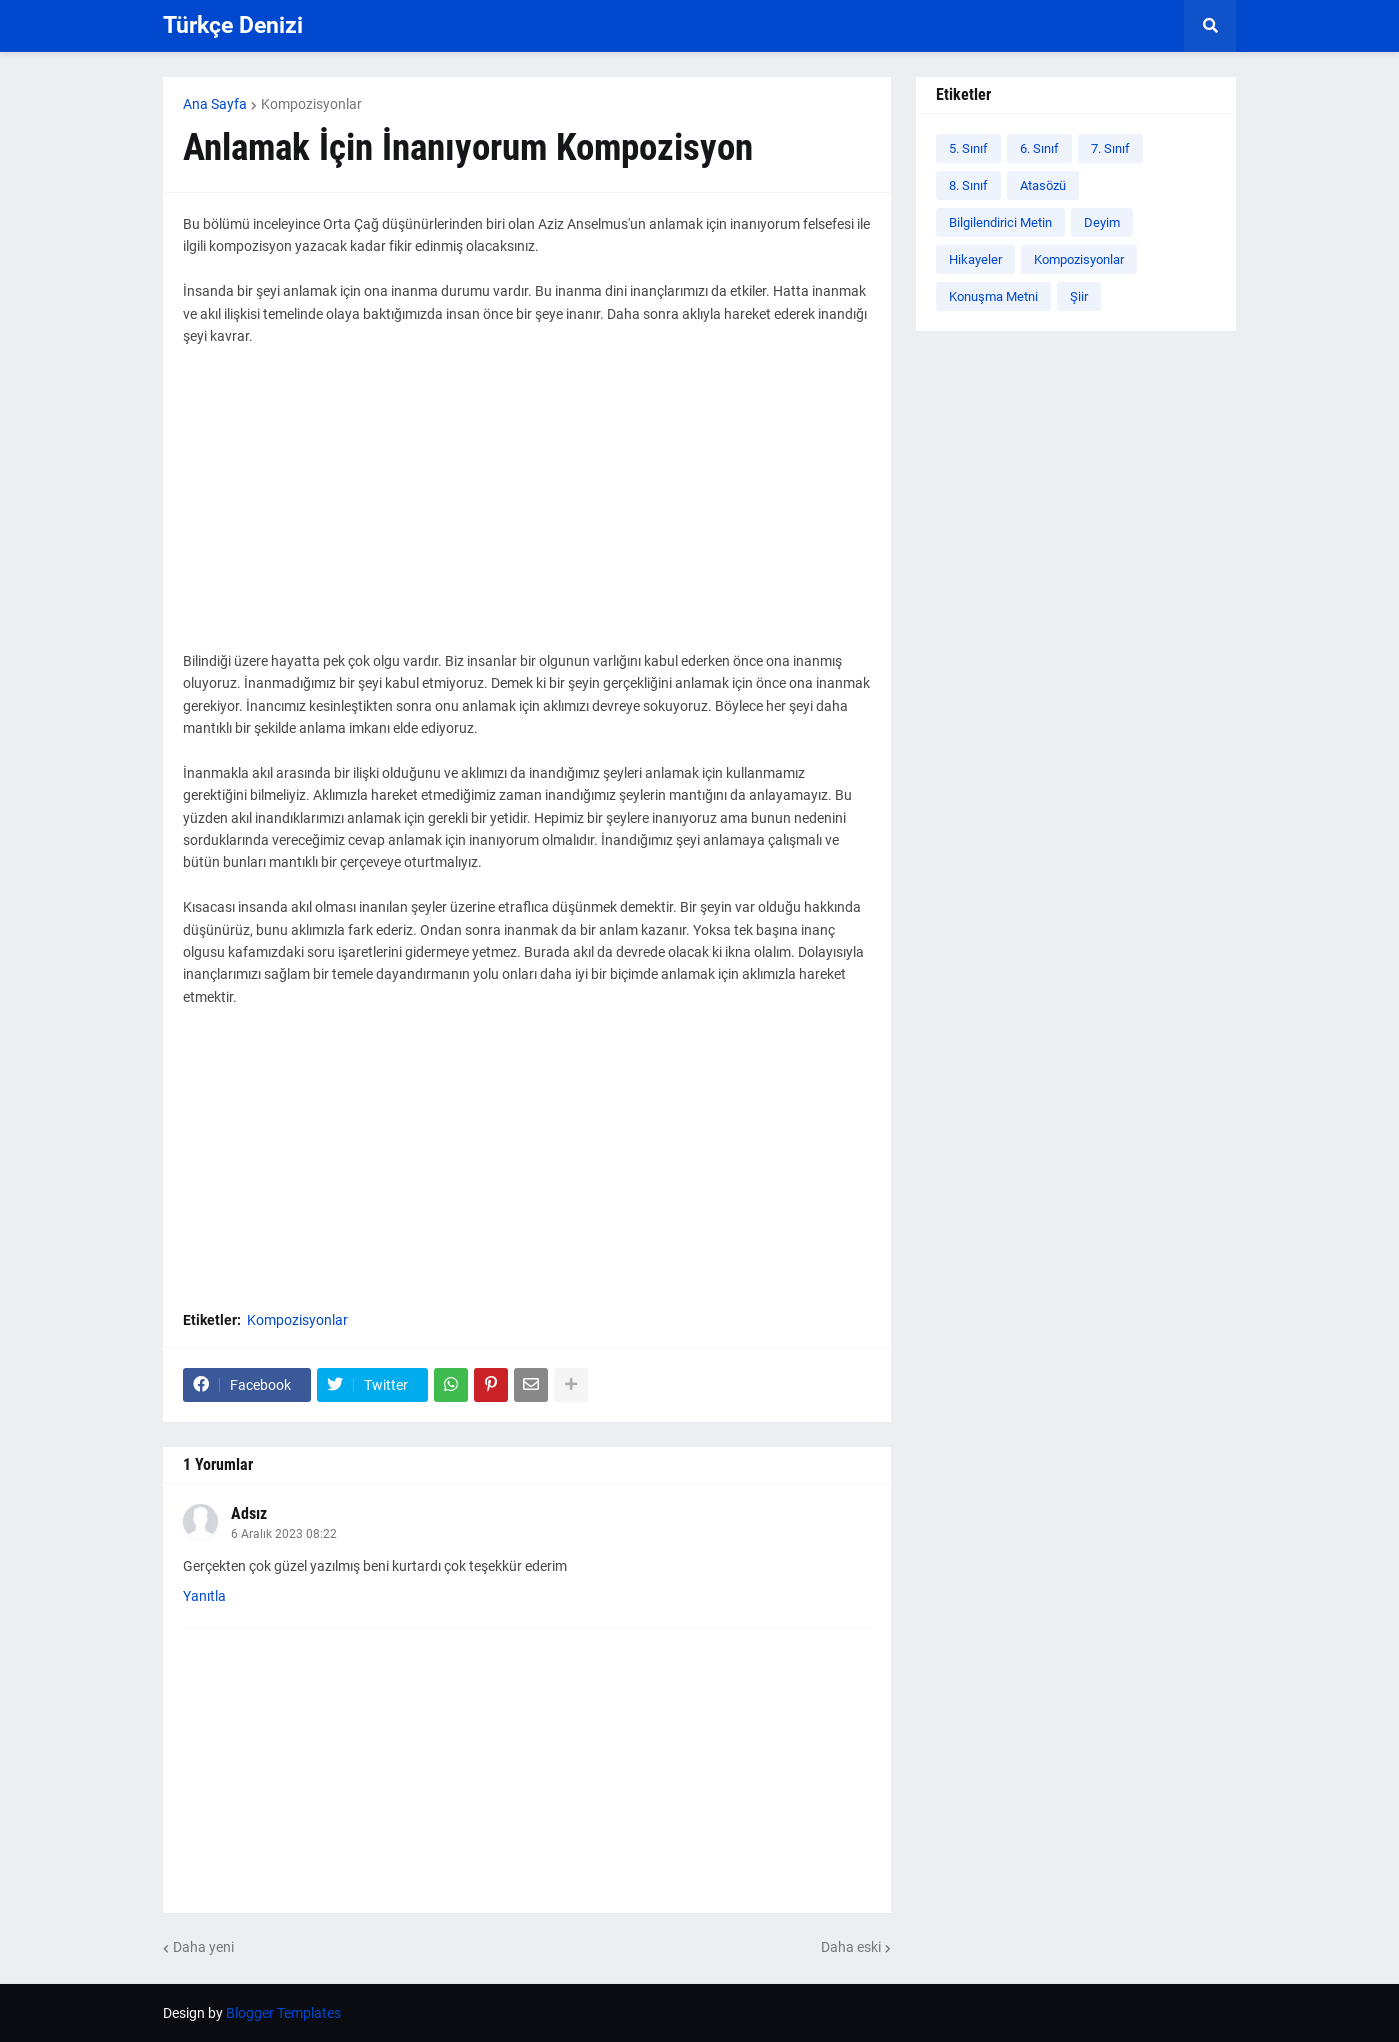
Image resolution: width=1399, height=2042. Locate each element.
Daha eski (851, 1947)
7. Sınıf (1110, 148)
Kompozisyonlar (311, 104)
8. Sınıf (968, 185)
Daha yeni (203, 1947)
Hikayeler (975, 259)
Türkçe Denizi (233, 25)
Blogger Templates (283, 2013)
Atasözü (1043, 185)
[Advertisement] (527, 510)
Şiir (1079, 296)
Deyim (1102, 222)
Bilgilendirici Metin (1000, 222)
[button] (1210, 26)
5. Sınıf (968, 148)
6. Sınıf (1039, 148)
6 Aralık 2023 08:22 (284, 1534)
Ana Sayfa (215, 104)
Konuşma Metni (993, 296)
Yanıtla (204, 1596)
